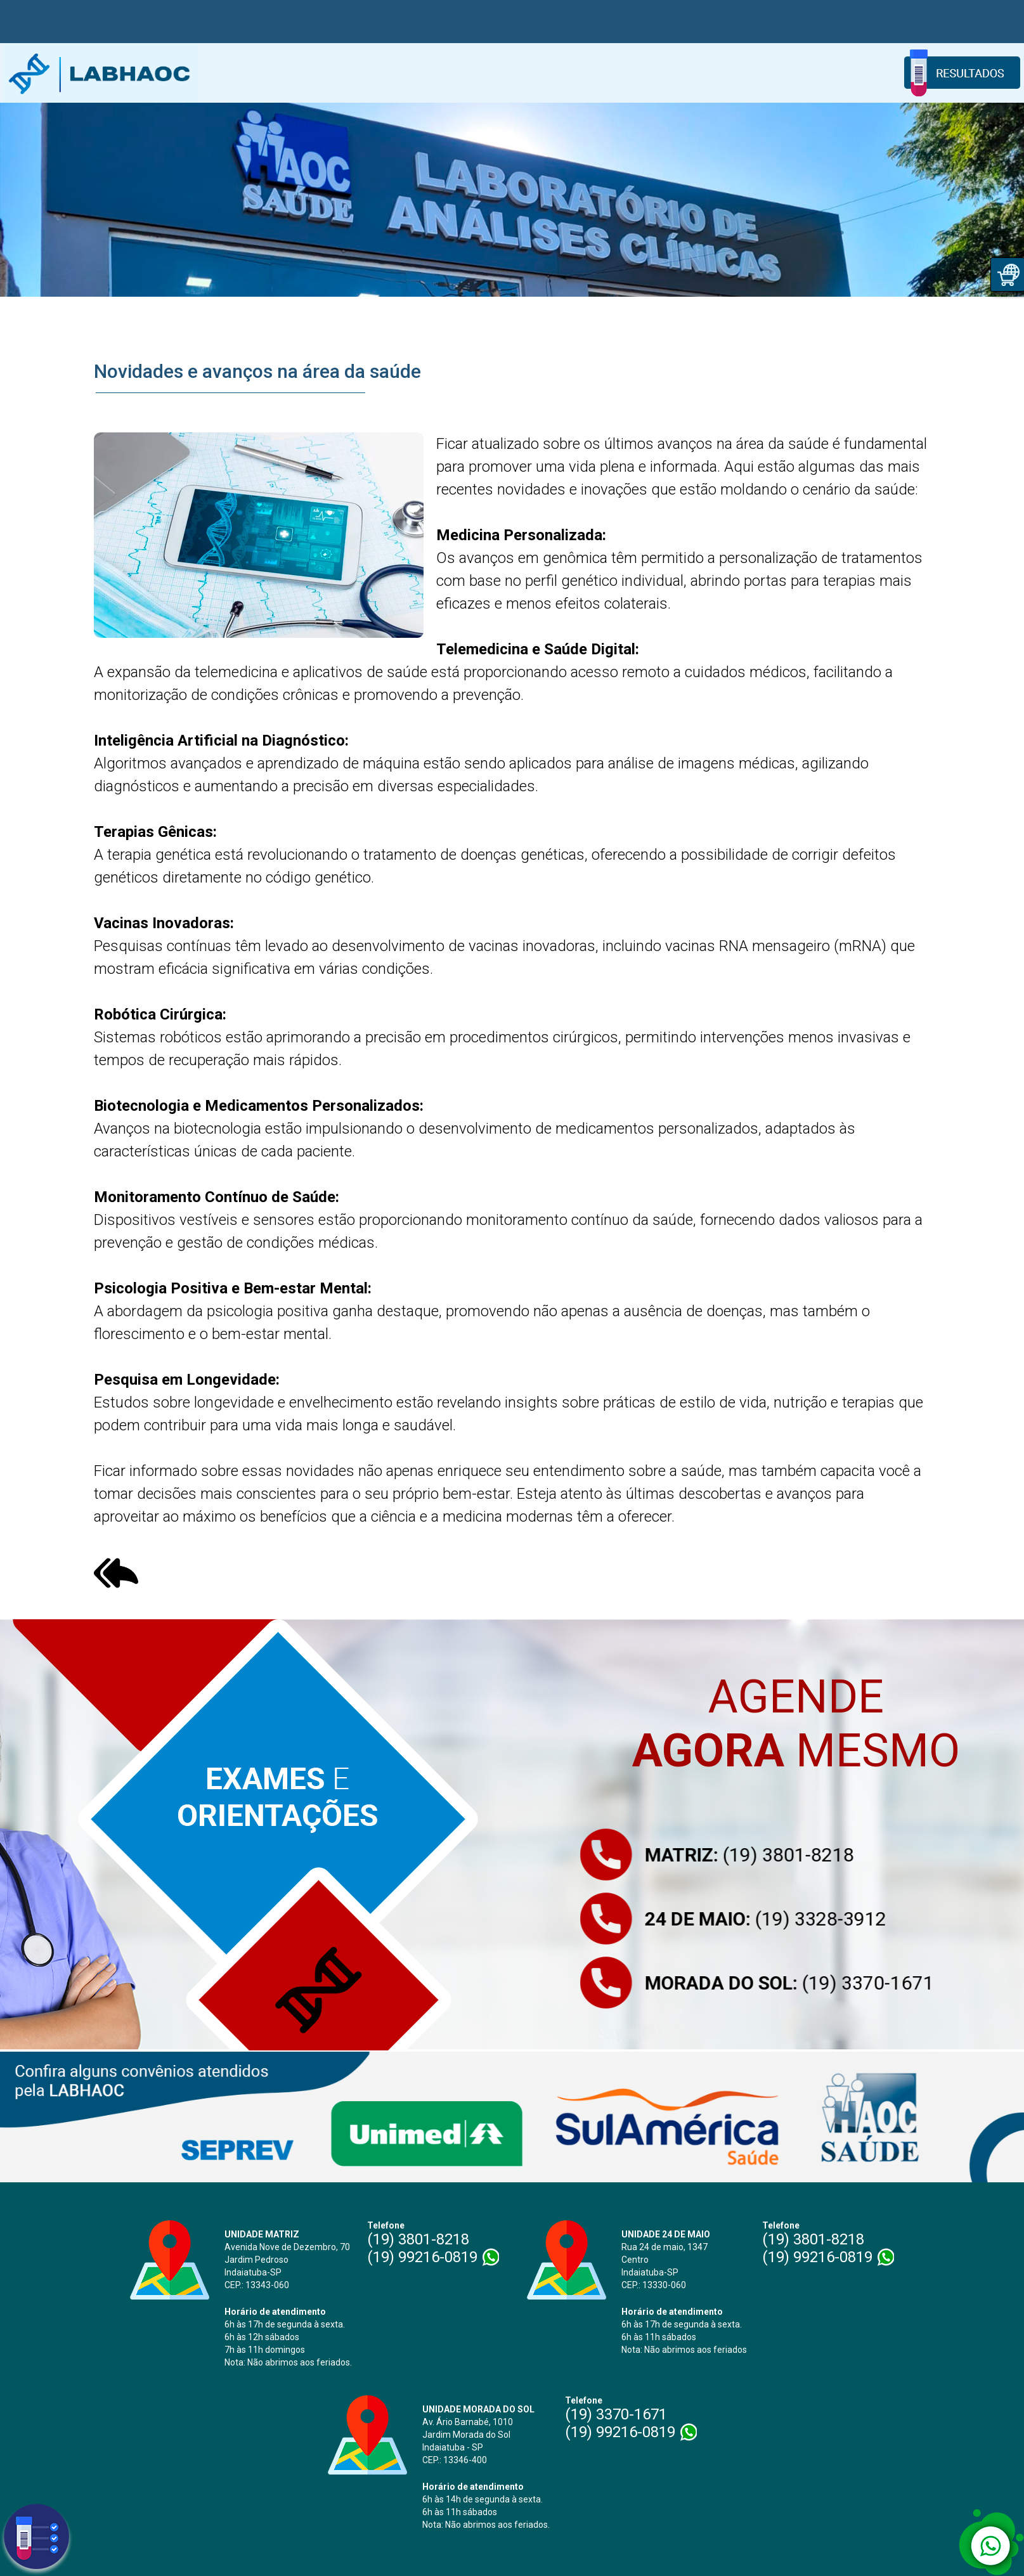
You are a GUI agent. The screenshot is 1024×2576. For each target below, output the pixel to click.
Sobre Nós (318, 72)
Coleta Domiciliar (471, 72)
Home (257, 72)
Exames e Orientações (589, 72)
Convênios (692, 72)
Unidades (387, 72)
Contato (841, 72)
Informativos (769, 72)
